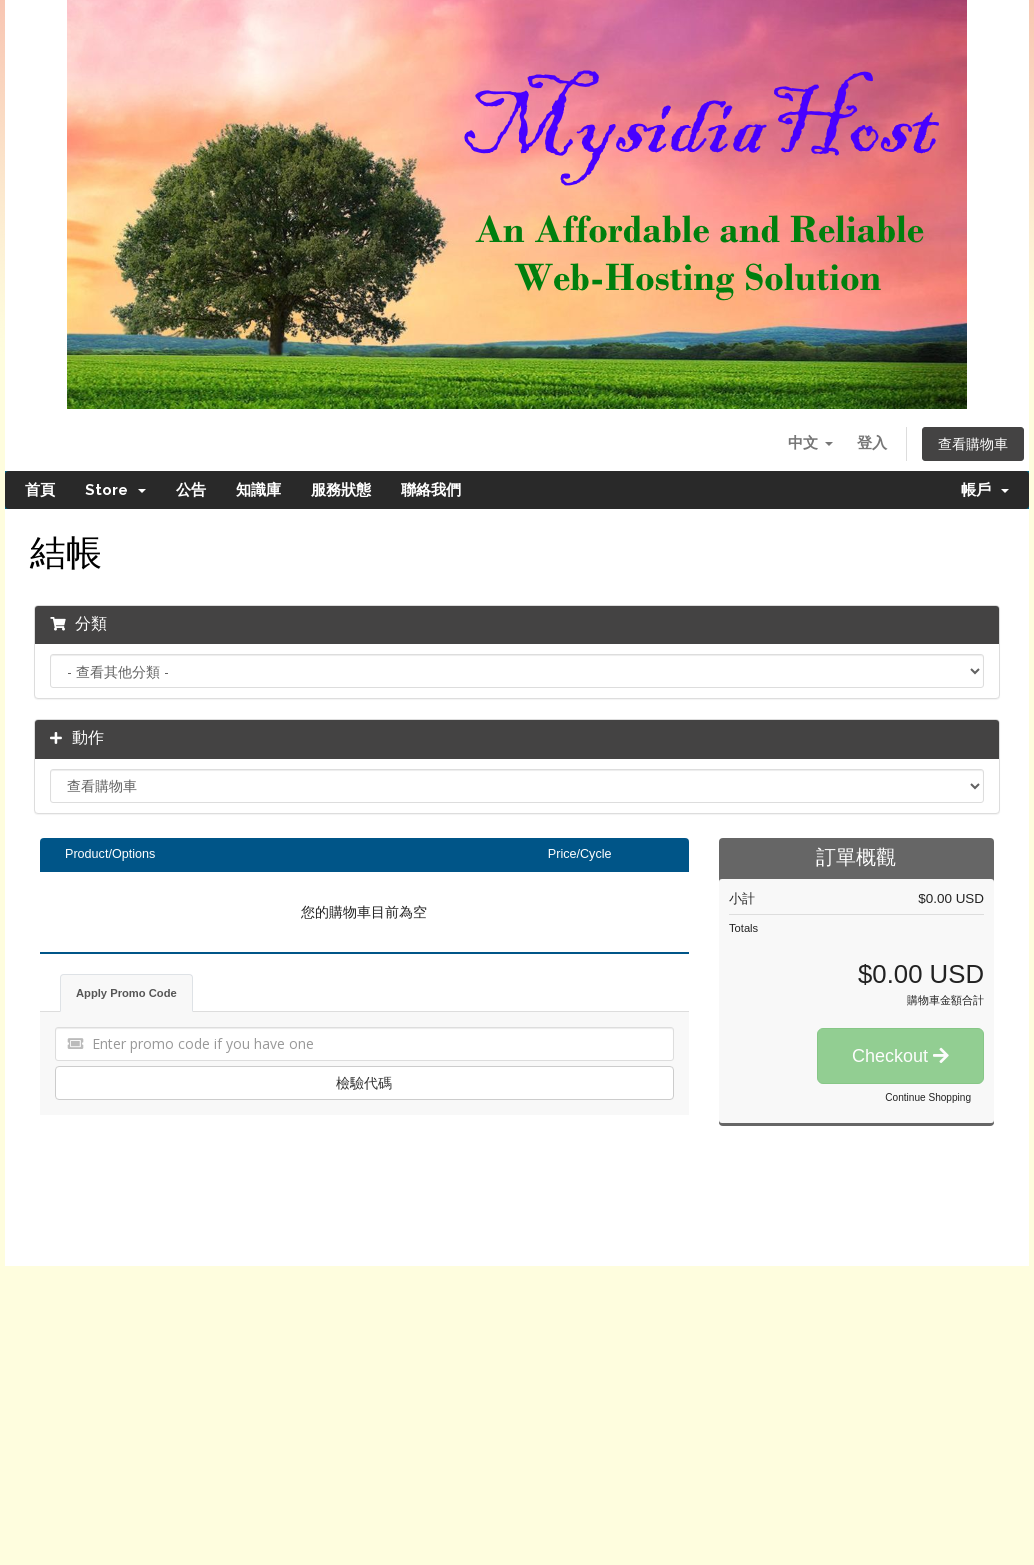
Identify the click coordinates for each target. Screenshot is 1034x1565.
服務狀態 (341, 490)
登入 (872, 442)
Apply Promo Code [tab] (126, 993)
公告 (191, 490)
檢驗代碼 (364, 1082)
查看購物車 (973, 444)
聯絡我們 (431, 490)
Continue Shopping (928, 1097)
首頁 (40, 490)
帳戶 (985, 490)
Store (115, 490)
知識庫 (258, 490)
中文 (810, 442)
